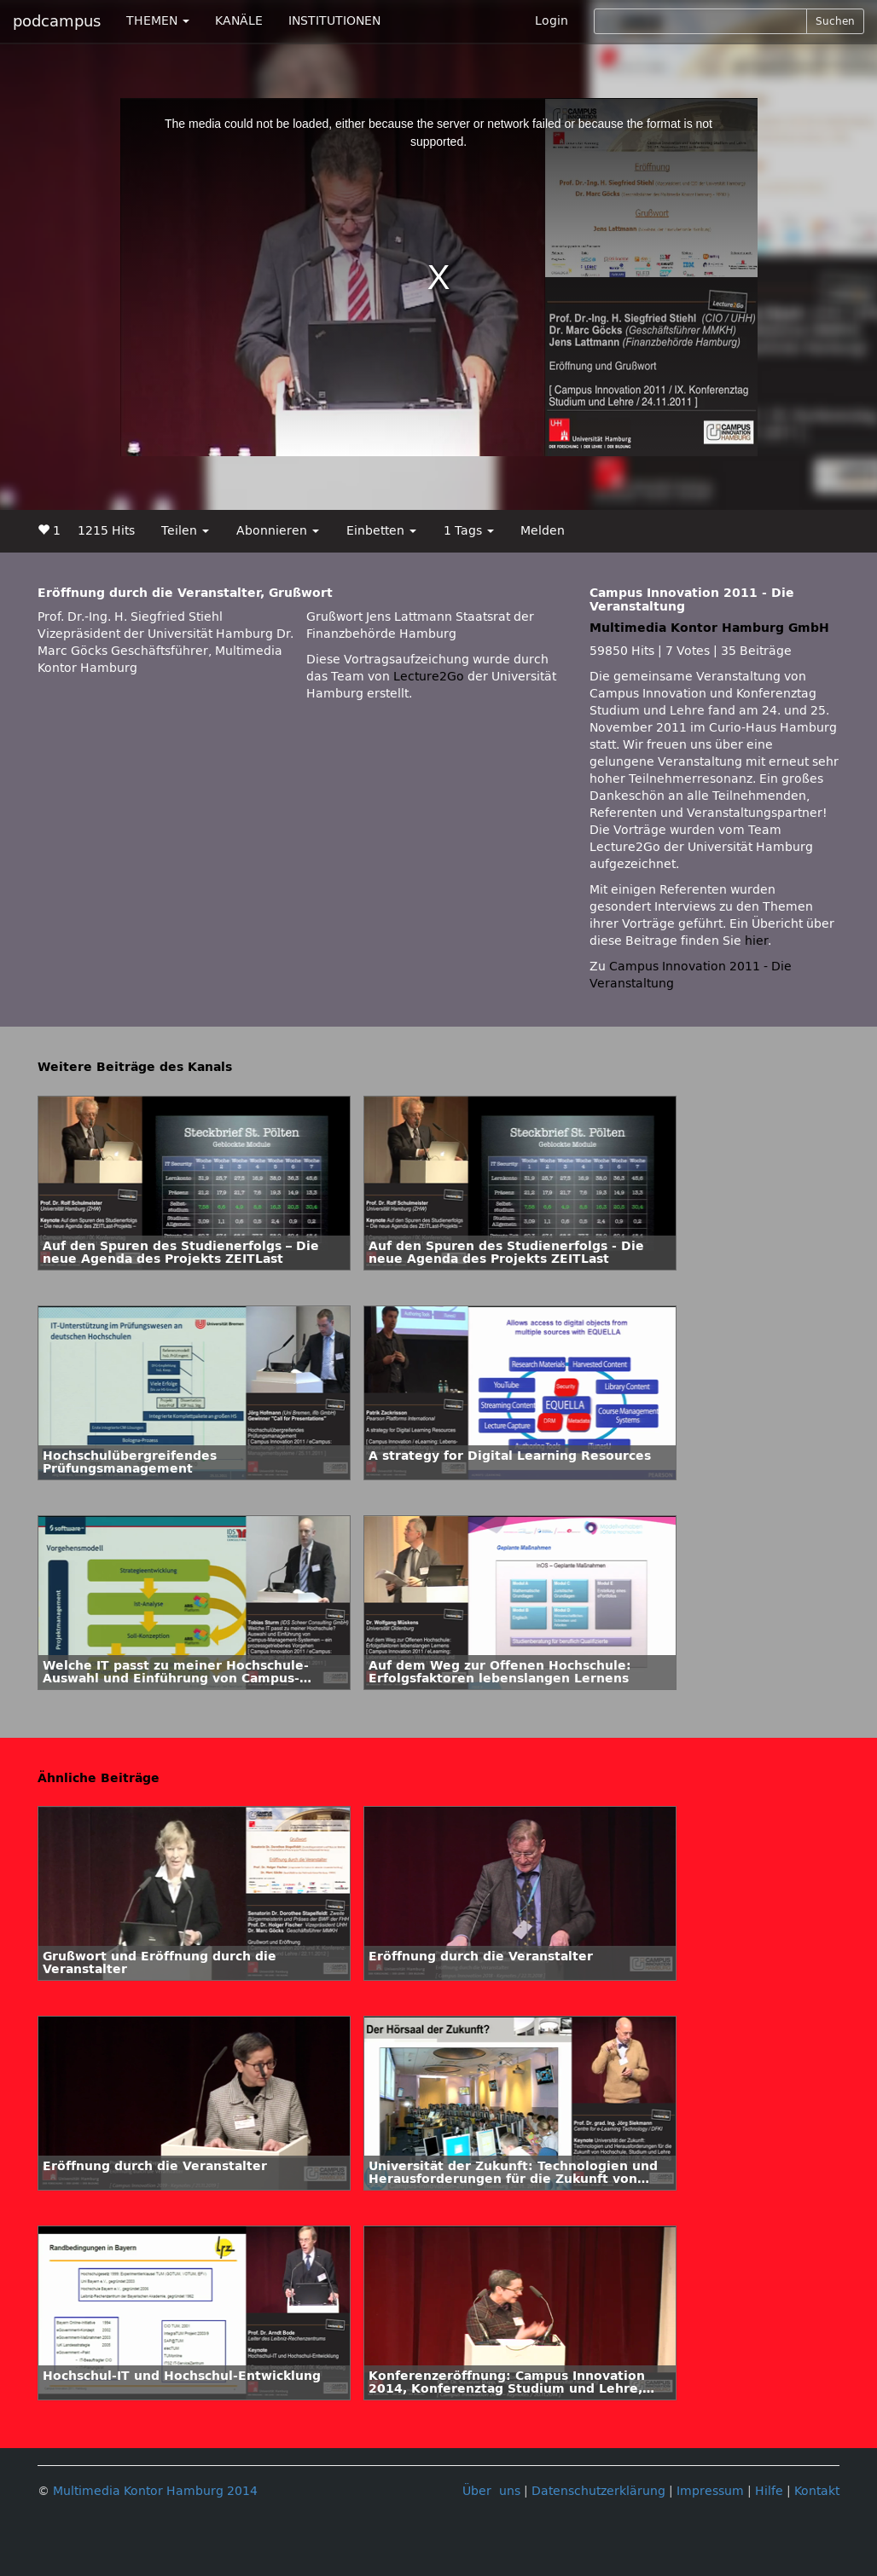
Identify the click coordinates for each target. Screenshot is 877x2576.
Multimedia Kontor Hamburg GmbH (709, 628)
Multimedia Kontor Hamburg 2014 (155, 2491)
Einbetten (381, 531)
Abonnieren (277, 531)
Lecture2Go (428, 676)
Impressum (710, 2491)
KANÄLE (239, 21)
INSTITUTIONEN (334, 21)
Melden (542, 531)
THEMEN (157, 21)
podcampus (57, 21)
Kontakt (816, 2491)
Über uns (491, 2491)
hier (756, 941)
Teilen (185, 531)
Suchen (835, 21)
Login (551, 21)
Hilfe (769, 2491)
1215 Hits (106, 531)
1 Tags (469, 531)
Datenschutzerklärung (598, 2491)
